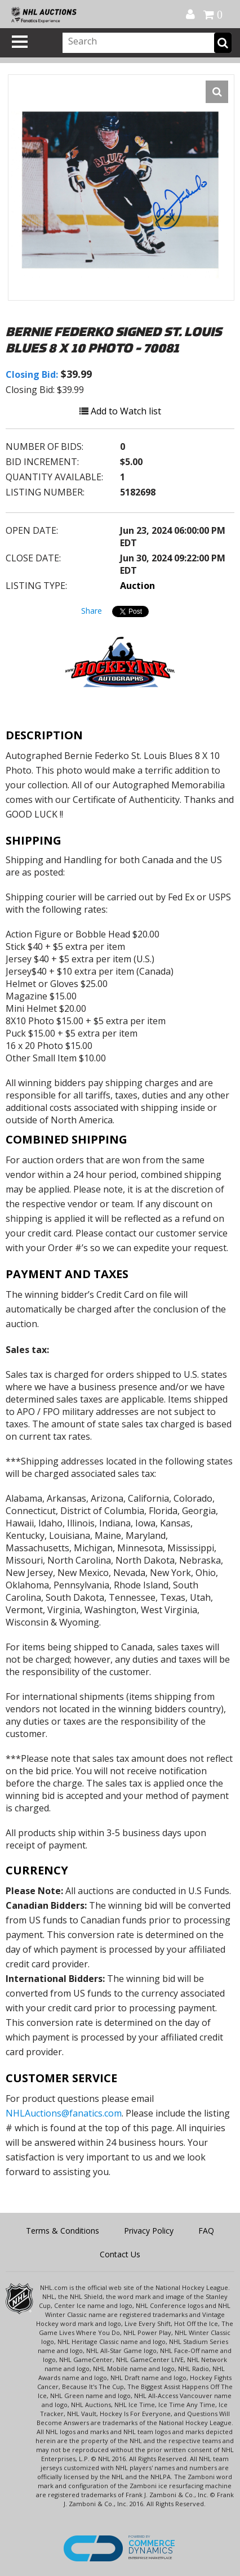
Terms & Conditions (62, 2230)
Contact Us (120, 2254)
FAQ (206, 2230)
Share (91, 610)
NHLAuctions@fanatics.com (64, 2113)
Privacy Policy (149, 2230)
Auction (137, 585)
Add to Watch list (120, 411)
